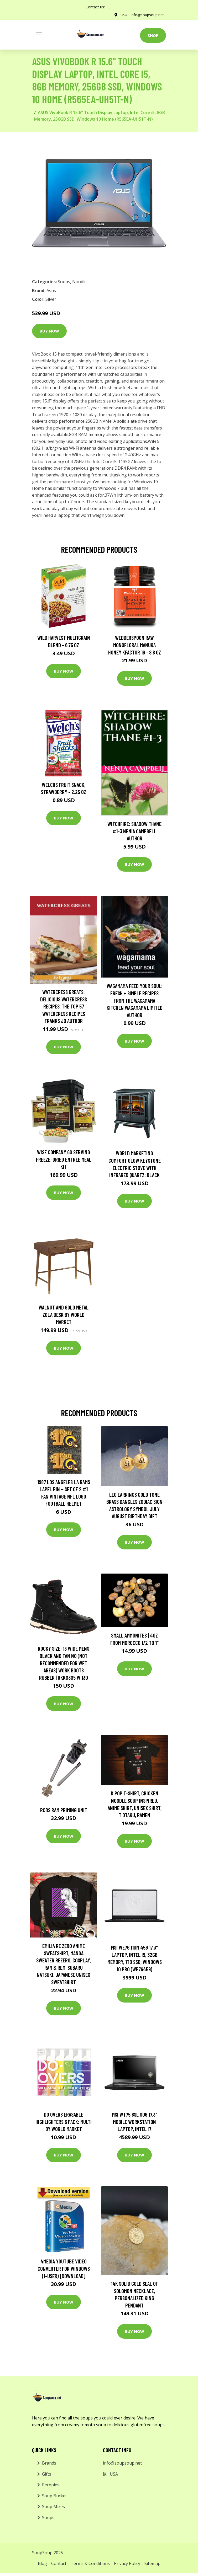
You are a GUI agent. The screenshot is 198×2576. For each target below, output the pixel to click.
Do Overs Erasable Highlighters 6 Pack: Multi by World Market (63, 2121)
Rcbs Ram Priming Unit (63, 1810)
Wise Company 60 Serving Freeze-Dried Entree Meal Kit (63, 1159)
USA (124, 14)
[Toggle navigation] (39, 35)
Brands (49, 2463)
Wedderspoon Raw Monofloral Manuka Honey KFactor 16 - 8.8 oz (134, 644)
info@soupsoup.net (147, 14)
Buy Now (49, 331)
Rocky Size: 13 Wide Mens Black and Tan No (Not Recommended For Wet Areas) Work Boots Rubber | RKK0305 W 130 (63, 1663)
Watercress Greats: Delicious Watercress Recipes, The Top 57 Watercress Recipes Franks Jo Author (63, 1006)
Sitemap (152, 2563)
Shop (153, 35)
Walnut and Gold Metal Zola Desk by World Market (63, 1314)
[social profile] (109, 7)
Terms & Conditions (90, 2563)
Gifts (46, 2474)
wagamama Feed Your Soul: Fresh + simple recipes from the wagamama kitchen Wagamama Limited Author (135, 1000)
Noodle (79, 282)
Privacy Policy (127, 2563)
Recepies (50, 2485)
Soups (64, 282)
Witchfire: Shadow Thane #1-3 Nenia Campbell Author (134, 830)
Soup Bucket (54, 2496)
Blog (42, 2563)
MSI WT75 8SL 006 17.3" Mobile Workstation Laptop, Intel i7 (134, 2121)
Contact (58, 2563)
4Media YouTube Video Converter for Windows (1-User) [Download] (64, 2268)
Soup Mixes (53, 2506)
